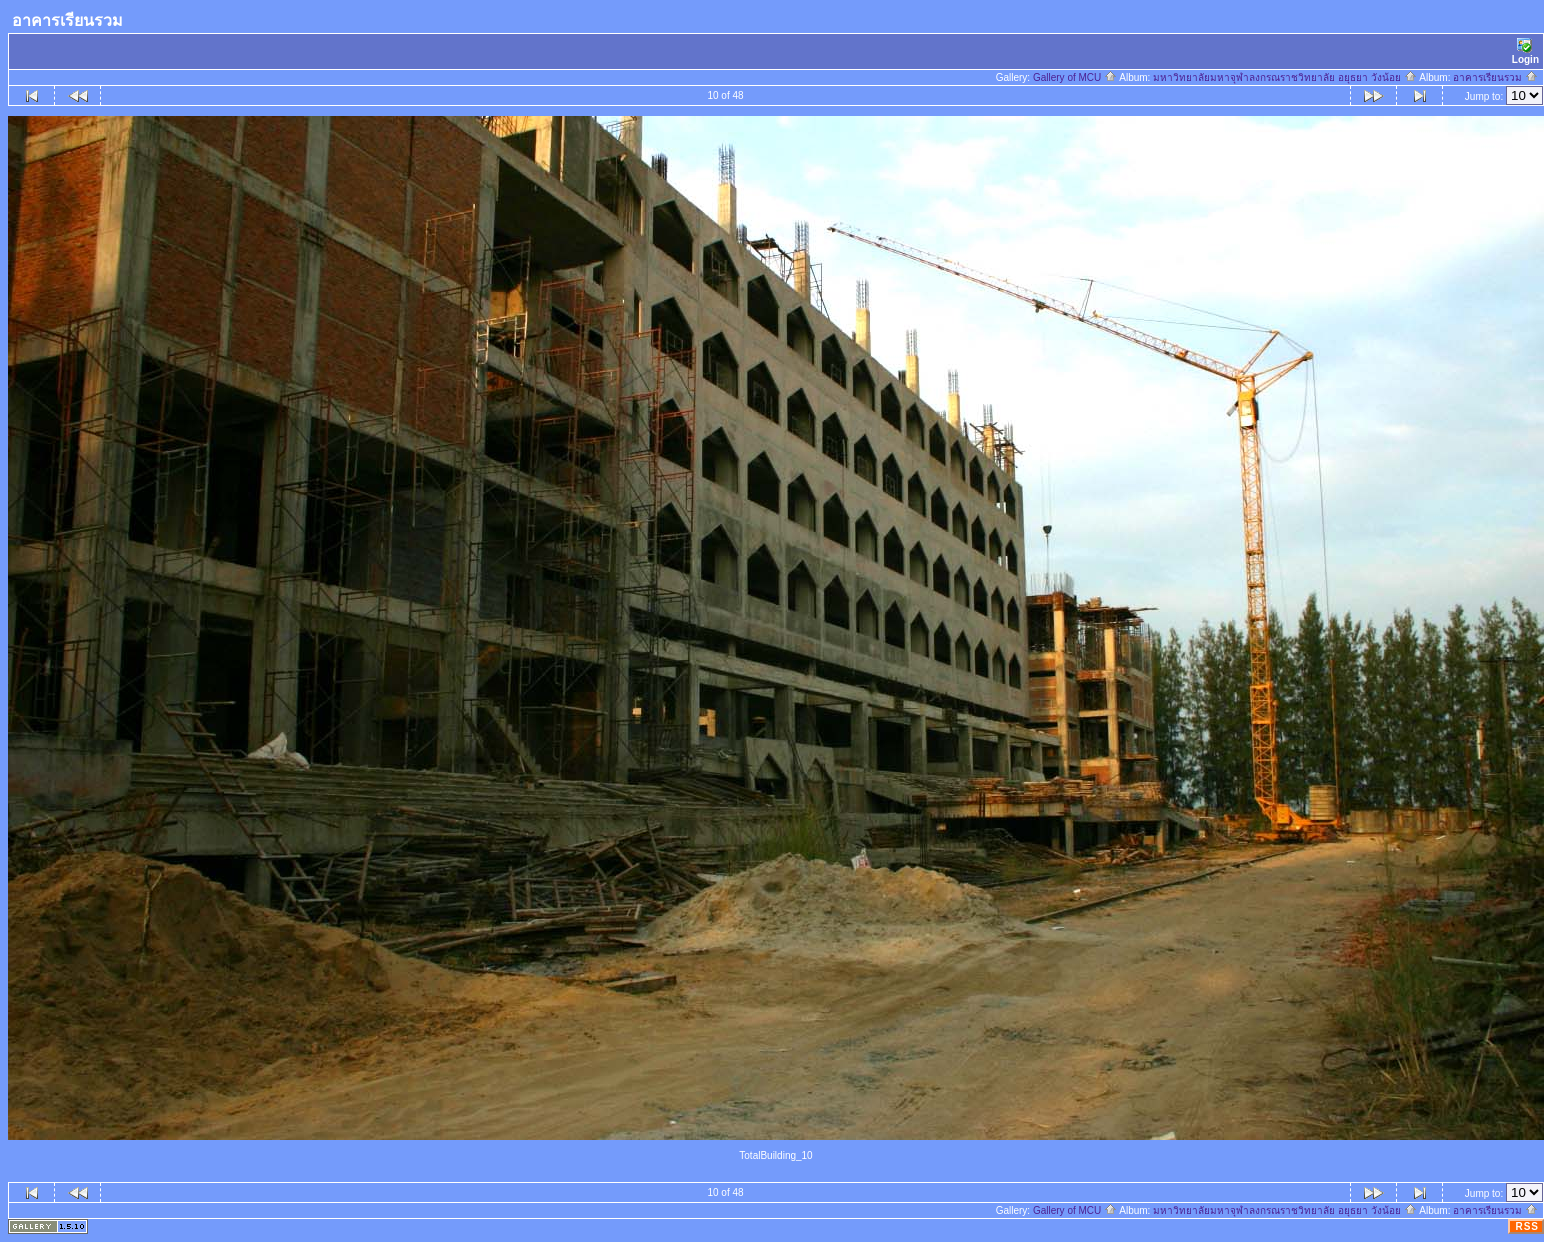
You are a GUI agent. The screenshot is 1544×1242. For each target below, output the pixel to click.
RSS (1527, 1226)
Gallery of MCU (1075, 77)
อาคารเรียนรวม (1495, 77)
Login (1525, 51)
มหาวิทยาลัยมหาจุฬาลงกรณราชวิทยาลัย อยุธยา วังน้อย (1284, 77)
